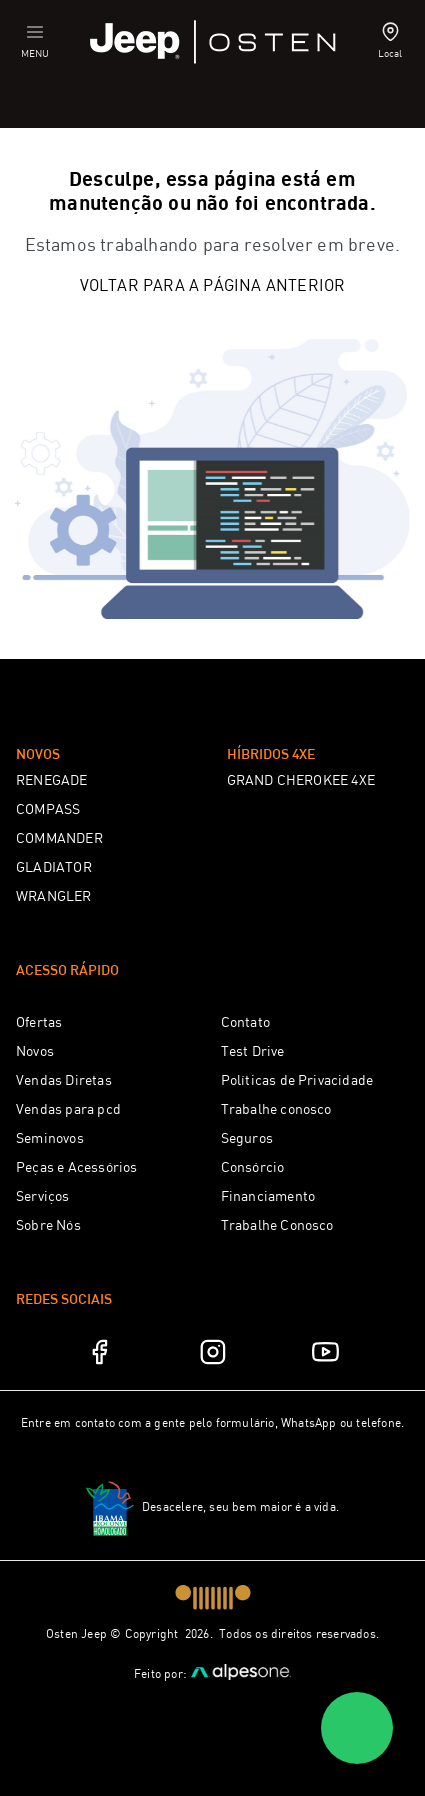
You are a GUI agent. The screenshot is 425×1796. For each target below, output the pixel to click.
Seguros (247, 1139)
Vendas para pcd (68, 1110)
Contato (245, 1023)
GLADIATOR (54, 868)
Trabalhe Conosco (277, 1226)
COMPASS (48, 810)
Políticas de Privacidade (297, 1081)
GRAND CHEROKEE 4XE (301, 781)
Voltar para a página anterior (213, 286)
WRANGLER (54, 897)
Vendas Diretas (64, 1081)
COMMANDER (59, 839)
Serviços (43, 1197)
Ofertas (39, 1023)
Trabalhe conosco (276, 1110)
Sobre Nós (48, 1226)
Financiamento (268, 1197)
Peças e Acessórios (77, 1168)
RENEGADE (52, 781)
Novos (35, 1052)
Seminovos (50, 1139)
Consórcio (253, 1168)
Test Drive (253, 1052)
